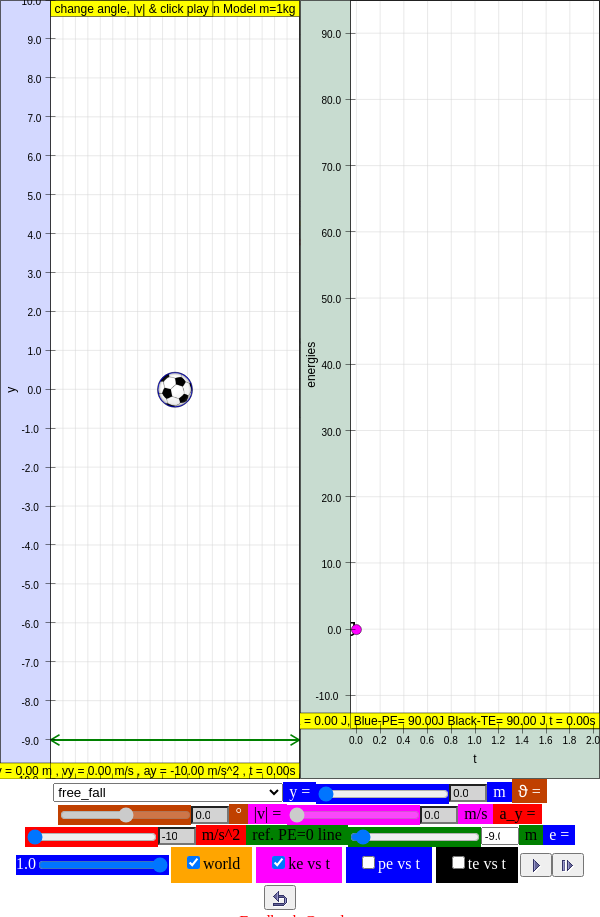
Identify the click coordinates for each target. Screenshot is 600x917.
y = (299, 791)
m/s (475, 813)
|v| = (267, 813)
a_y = (517, 813)
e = (559, 834)
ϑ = (529, 791)
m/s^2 (221, 834)
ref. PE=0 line (296, 834)
